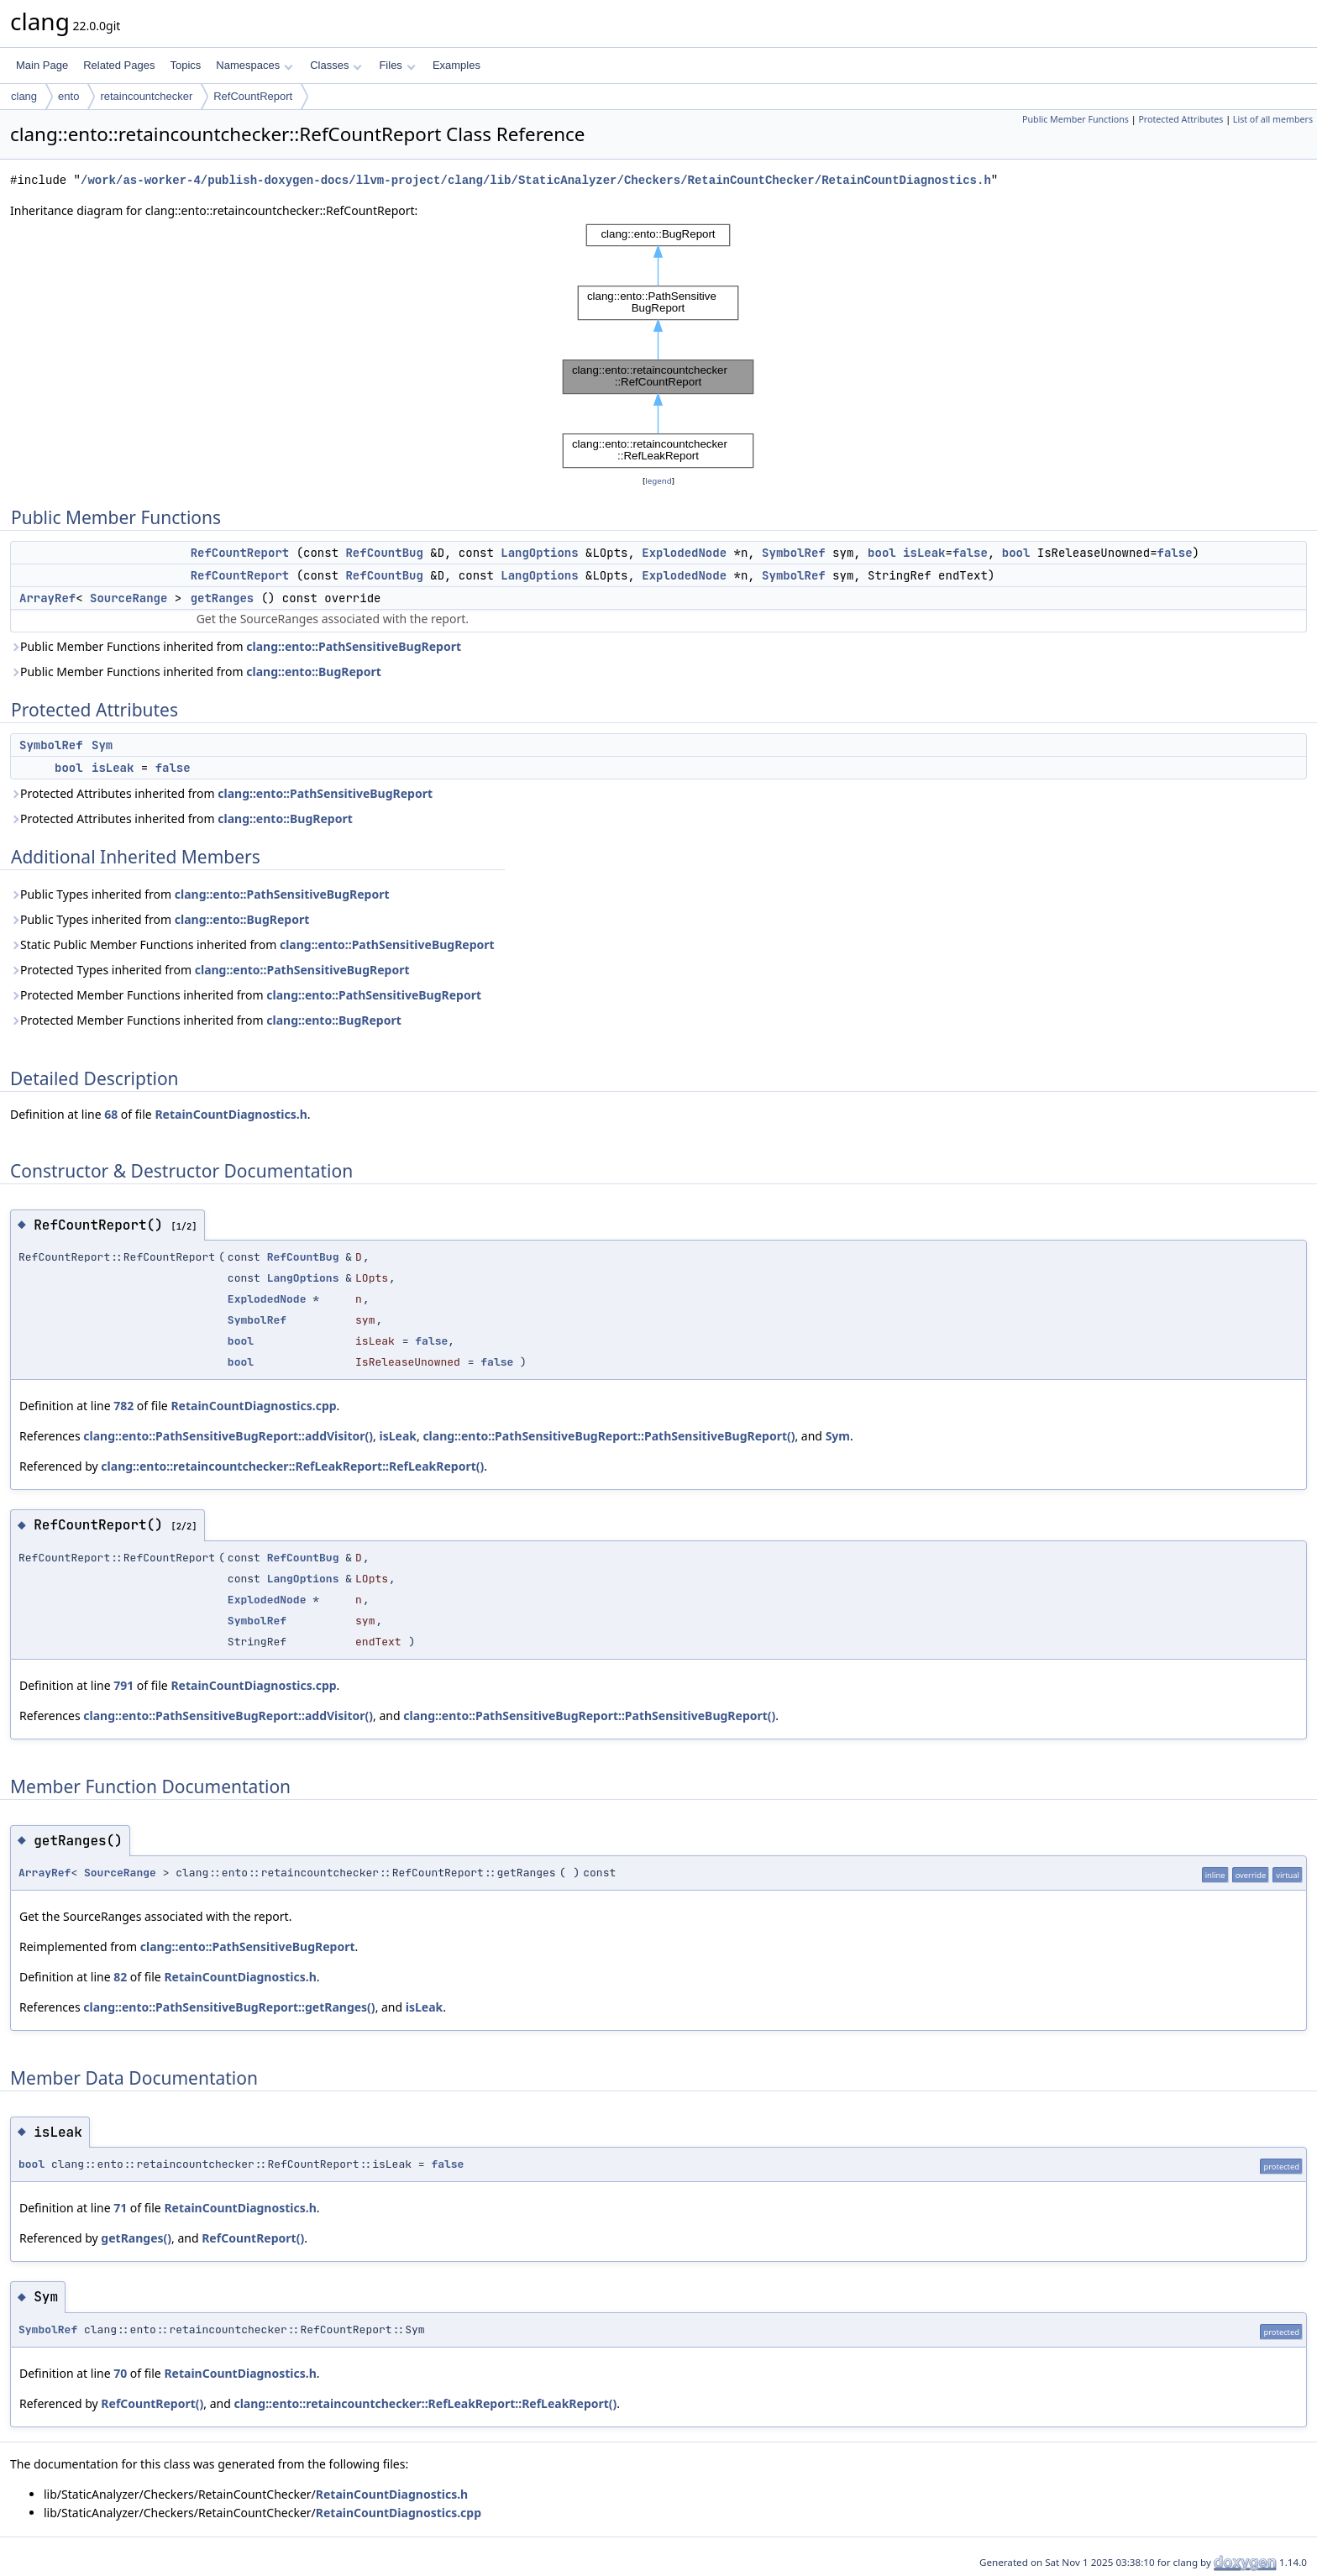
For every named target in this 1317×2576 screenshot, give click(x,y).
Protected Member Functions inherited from (245, 995)
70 (120, 2373)
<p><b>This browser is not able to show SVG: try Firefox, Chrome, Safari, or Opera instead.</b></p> (658, 346)
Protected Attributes (1180, 119)
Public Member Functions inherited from (235, 646)
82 (120, 1977)
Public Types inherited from (200, 894)
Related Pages (119, 65)
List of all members (1273, 119)
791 (123, 1685)
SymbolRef (794, 552)
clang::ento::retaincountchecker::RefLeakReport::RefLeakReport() (292, 1466)
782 (123, 1406)
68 (111, 1114)
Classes (336, 65)
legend (658, 480)
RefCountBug (383, 552)
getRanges (222, 598)
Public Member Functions (1075, 119)
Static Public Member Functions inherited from (252, 944)
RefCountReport (252, 96)
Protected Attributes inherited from (221, 793)
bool (882, 552)
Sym (102, 745)
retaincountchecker (146, 96)
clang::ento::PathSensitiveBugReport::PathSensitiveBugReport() (608, 1436)
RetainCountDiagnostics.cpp (253, 1406)
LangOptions (539, 552)
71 (120, 2208)
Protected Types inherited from (209, 970)
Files (397, 65)
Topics (185, 65)
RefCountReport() (253, 2238)
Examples (456, 65)
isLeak (924, 552)
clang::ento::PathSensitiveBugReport (353, 646)
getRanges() (136, 2238)
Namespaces (254, 65)
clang (24, 96)
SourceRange (128, 598)
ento (68, 96)
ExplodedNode (684, 552)
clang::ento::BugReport (313, 671)
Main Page (42, 65)
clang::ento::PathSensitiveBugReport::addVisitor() (228, 1436)
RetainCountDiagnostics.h (231, 1114)
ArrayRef (47, 598)
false (970, 552)
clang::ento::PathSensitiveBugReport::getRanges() (229, 2007)
